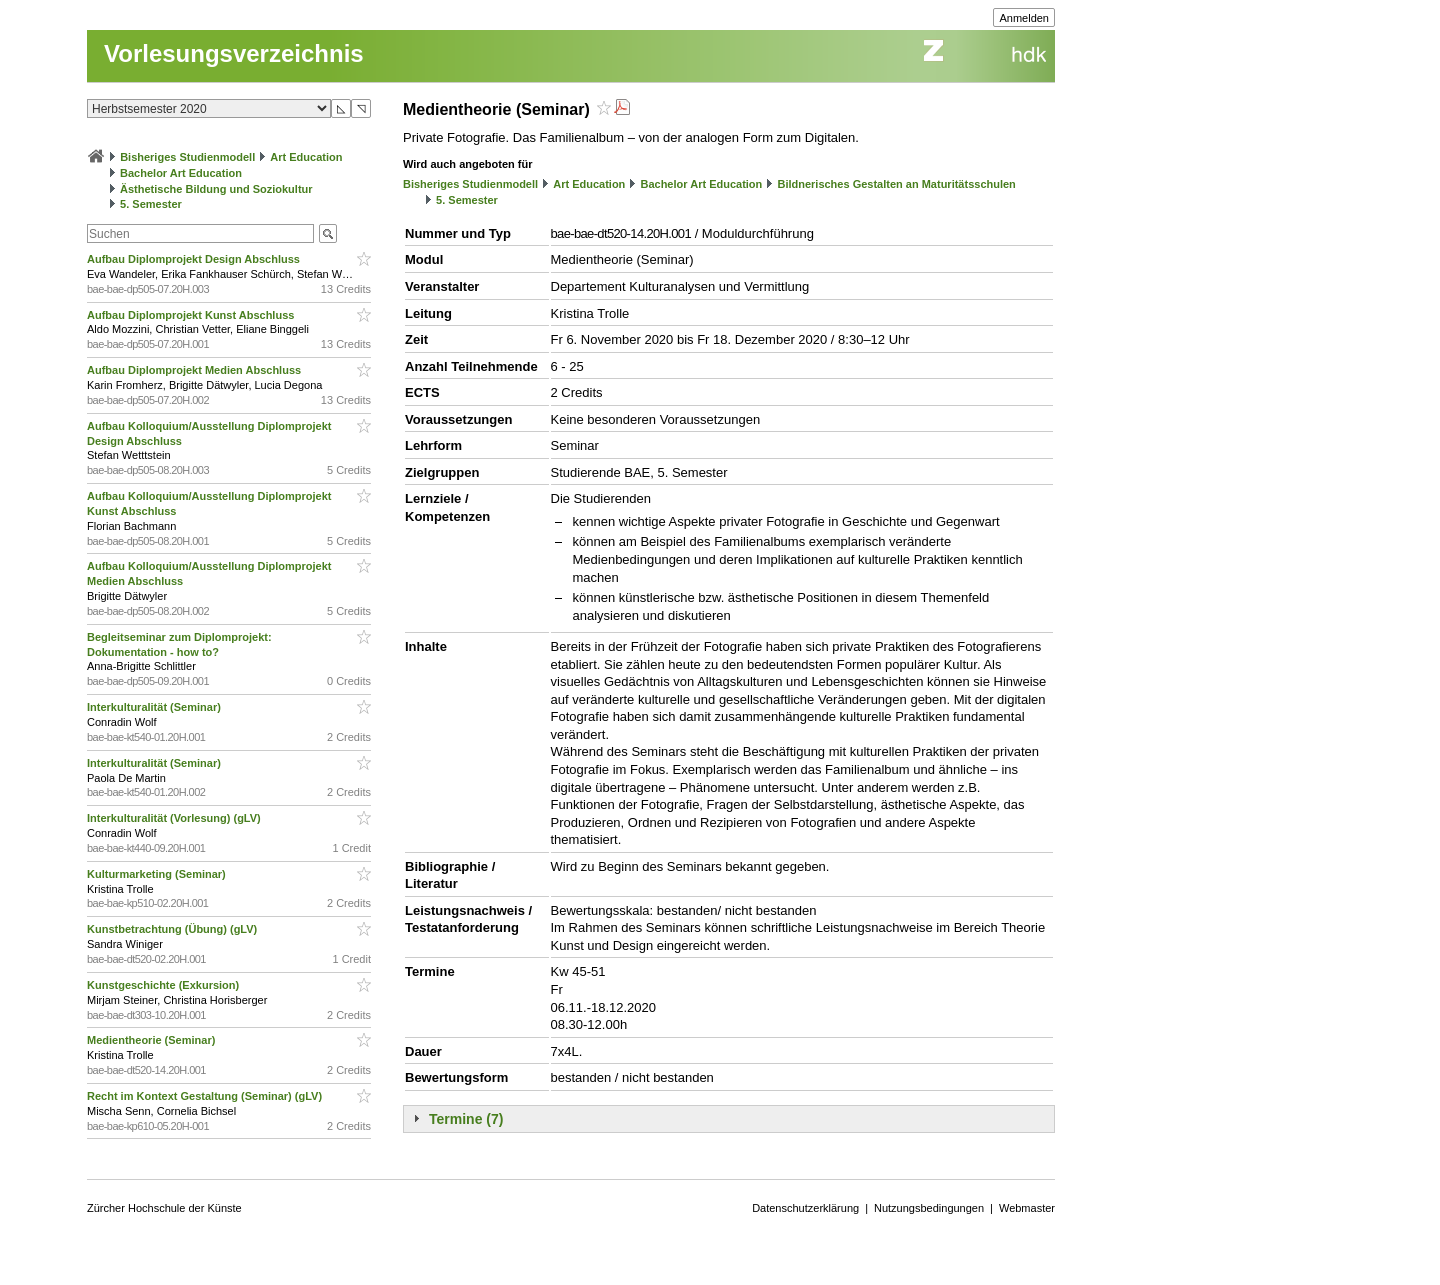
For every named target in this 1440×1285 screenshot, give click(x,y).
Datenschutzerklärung (805, 1208)
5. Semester (151, 204)
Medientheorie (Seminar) (152, 1040)
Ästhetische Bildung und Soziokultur (216, 189)
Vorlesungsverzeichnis (234, 53)
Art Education (306, 157)
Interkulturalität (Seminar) (155, 707)
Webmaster (1027, 1208)
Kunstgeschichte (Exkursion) (164, 985)
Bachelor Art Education (181, 173)
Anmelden (1024, 18)
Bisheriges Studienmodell (187, 157)
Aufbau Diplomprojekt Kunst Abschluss (192, 315)
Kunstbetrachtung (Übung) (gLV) (173, 929)
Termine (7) (466, 1119)
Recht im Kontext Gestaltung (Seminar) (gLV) (206, 1096)
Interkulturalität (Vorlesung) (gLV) (175, 818)
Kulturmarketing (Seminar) (158, 874)
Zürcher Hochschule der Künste (164, 1208)
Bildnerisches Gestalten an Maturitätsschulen (896, 184)
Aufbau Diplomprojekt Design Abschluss (195, 259)
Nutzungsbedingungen (929, 1208)
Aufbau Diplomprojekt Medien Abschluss (195, 370)
